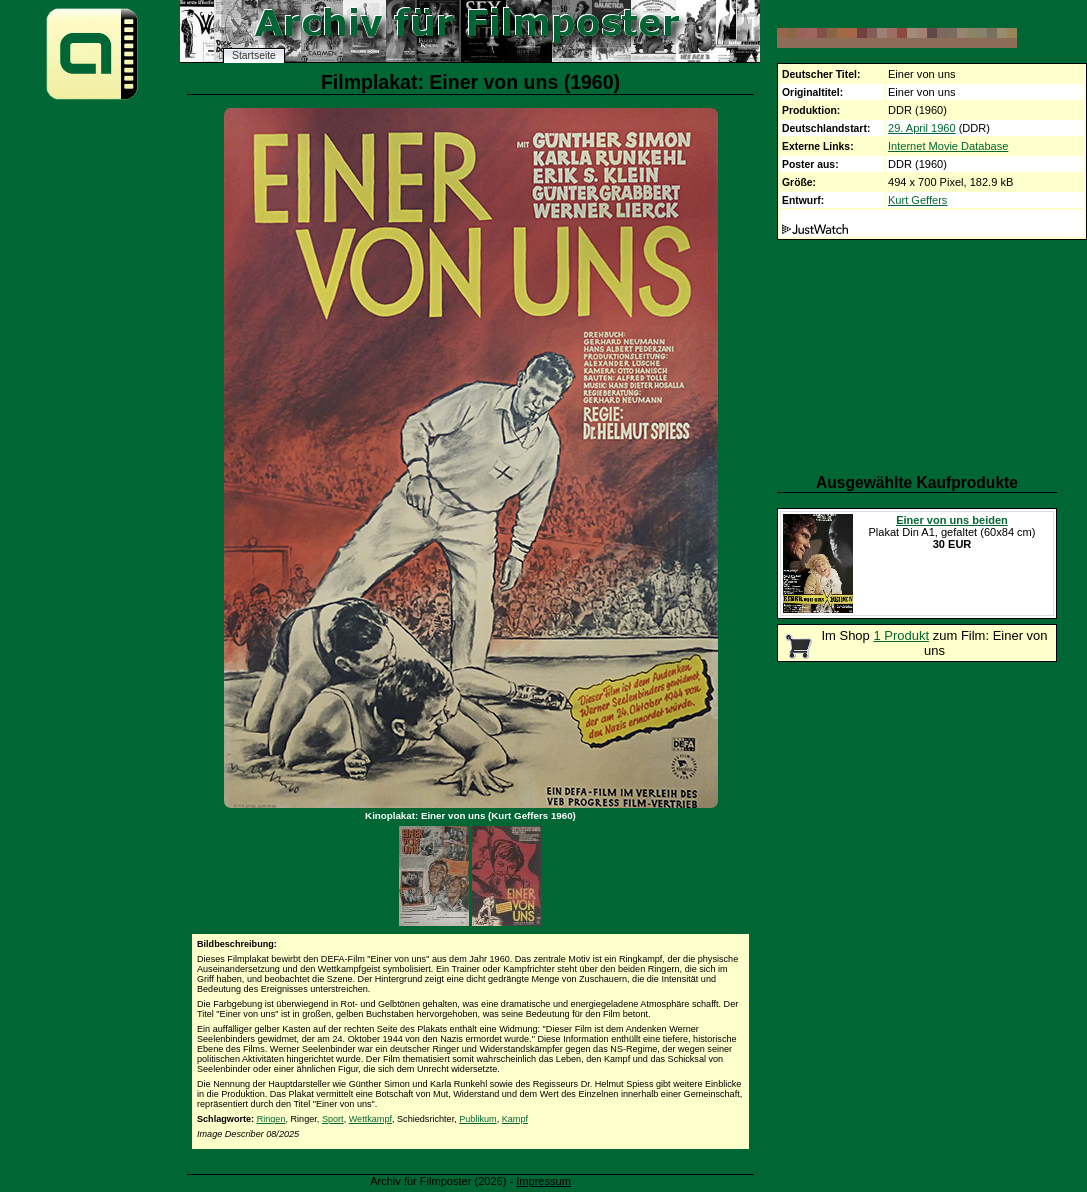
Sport (333, 1119)
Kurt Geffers (917, 200)
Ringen (271, 1119)
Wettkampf (370, 1119)
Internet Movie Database (948, 146)
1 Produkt (901, 635)
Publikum (477, 1119)
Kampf (515, 1119)
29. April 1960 (922, 128)
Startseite (254, 55)
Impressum (543, 1181)
